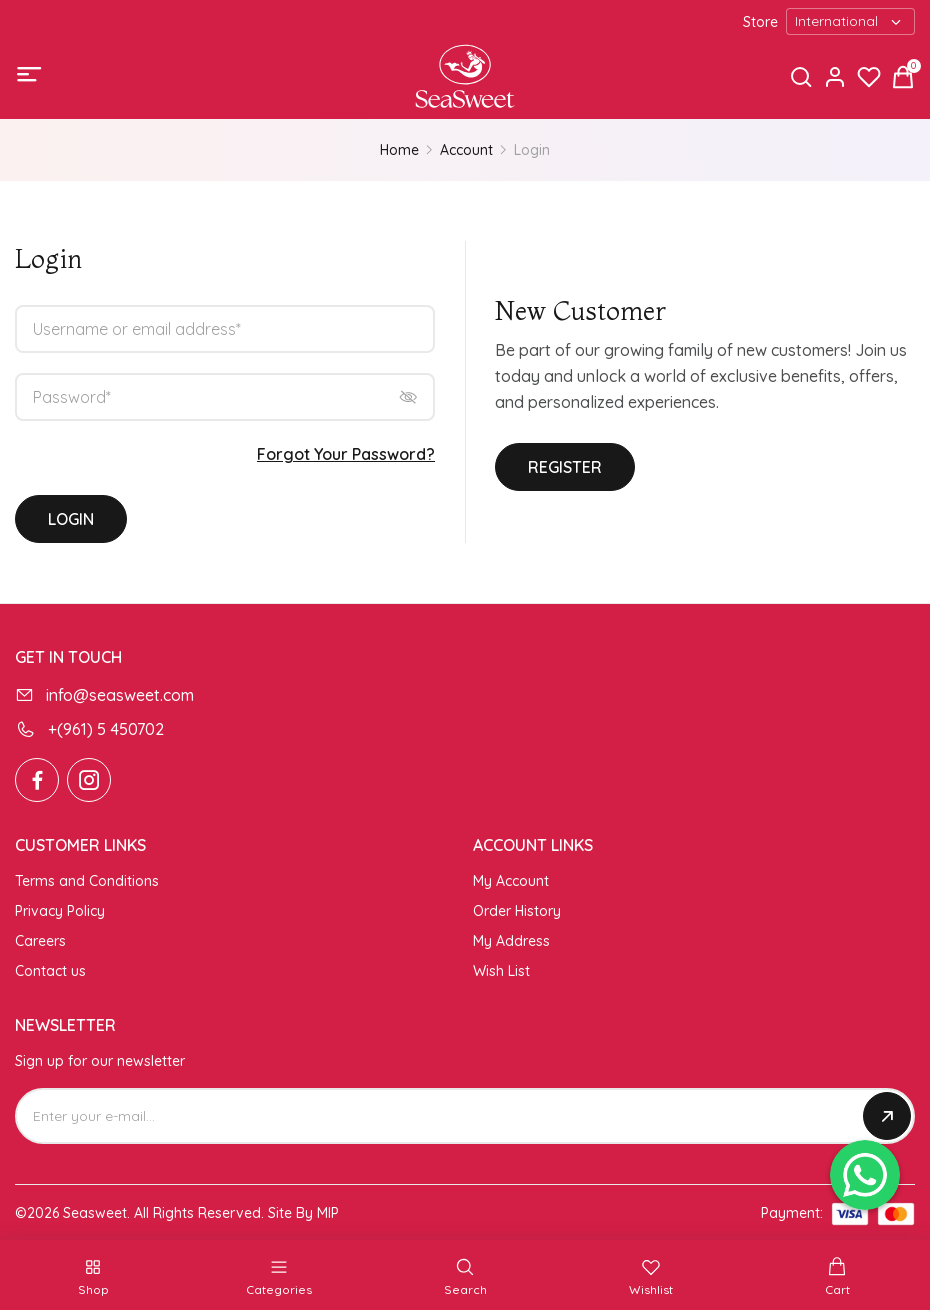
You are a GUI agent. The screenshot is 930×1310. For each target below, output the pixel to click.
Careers (40, 941)
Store (760, 22)
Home (399, 150)
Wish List (501, 971)
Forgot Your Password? (346, 454)
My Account (511, 881)
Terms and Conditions (87, 881)
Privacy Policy (60, 911)
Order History (517, 911)
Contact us (50, 971)
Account (466, 150)
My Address (511, 941)
